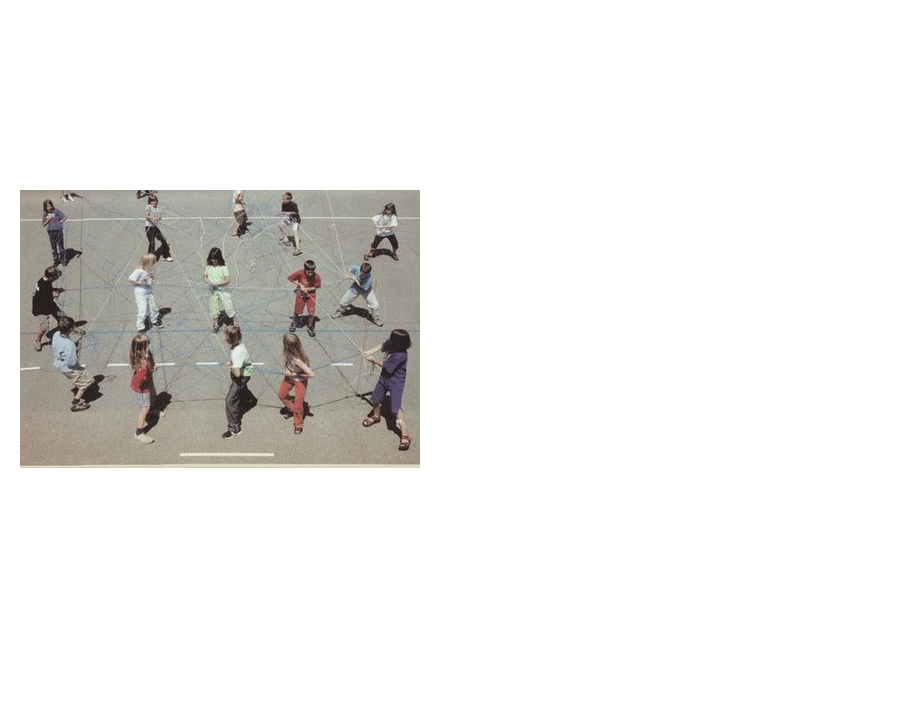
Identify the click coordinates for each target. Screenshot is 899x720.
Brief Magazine (450, 95)
